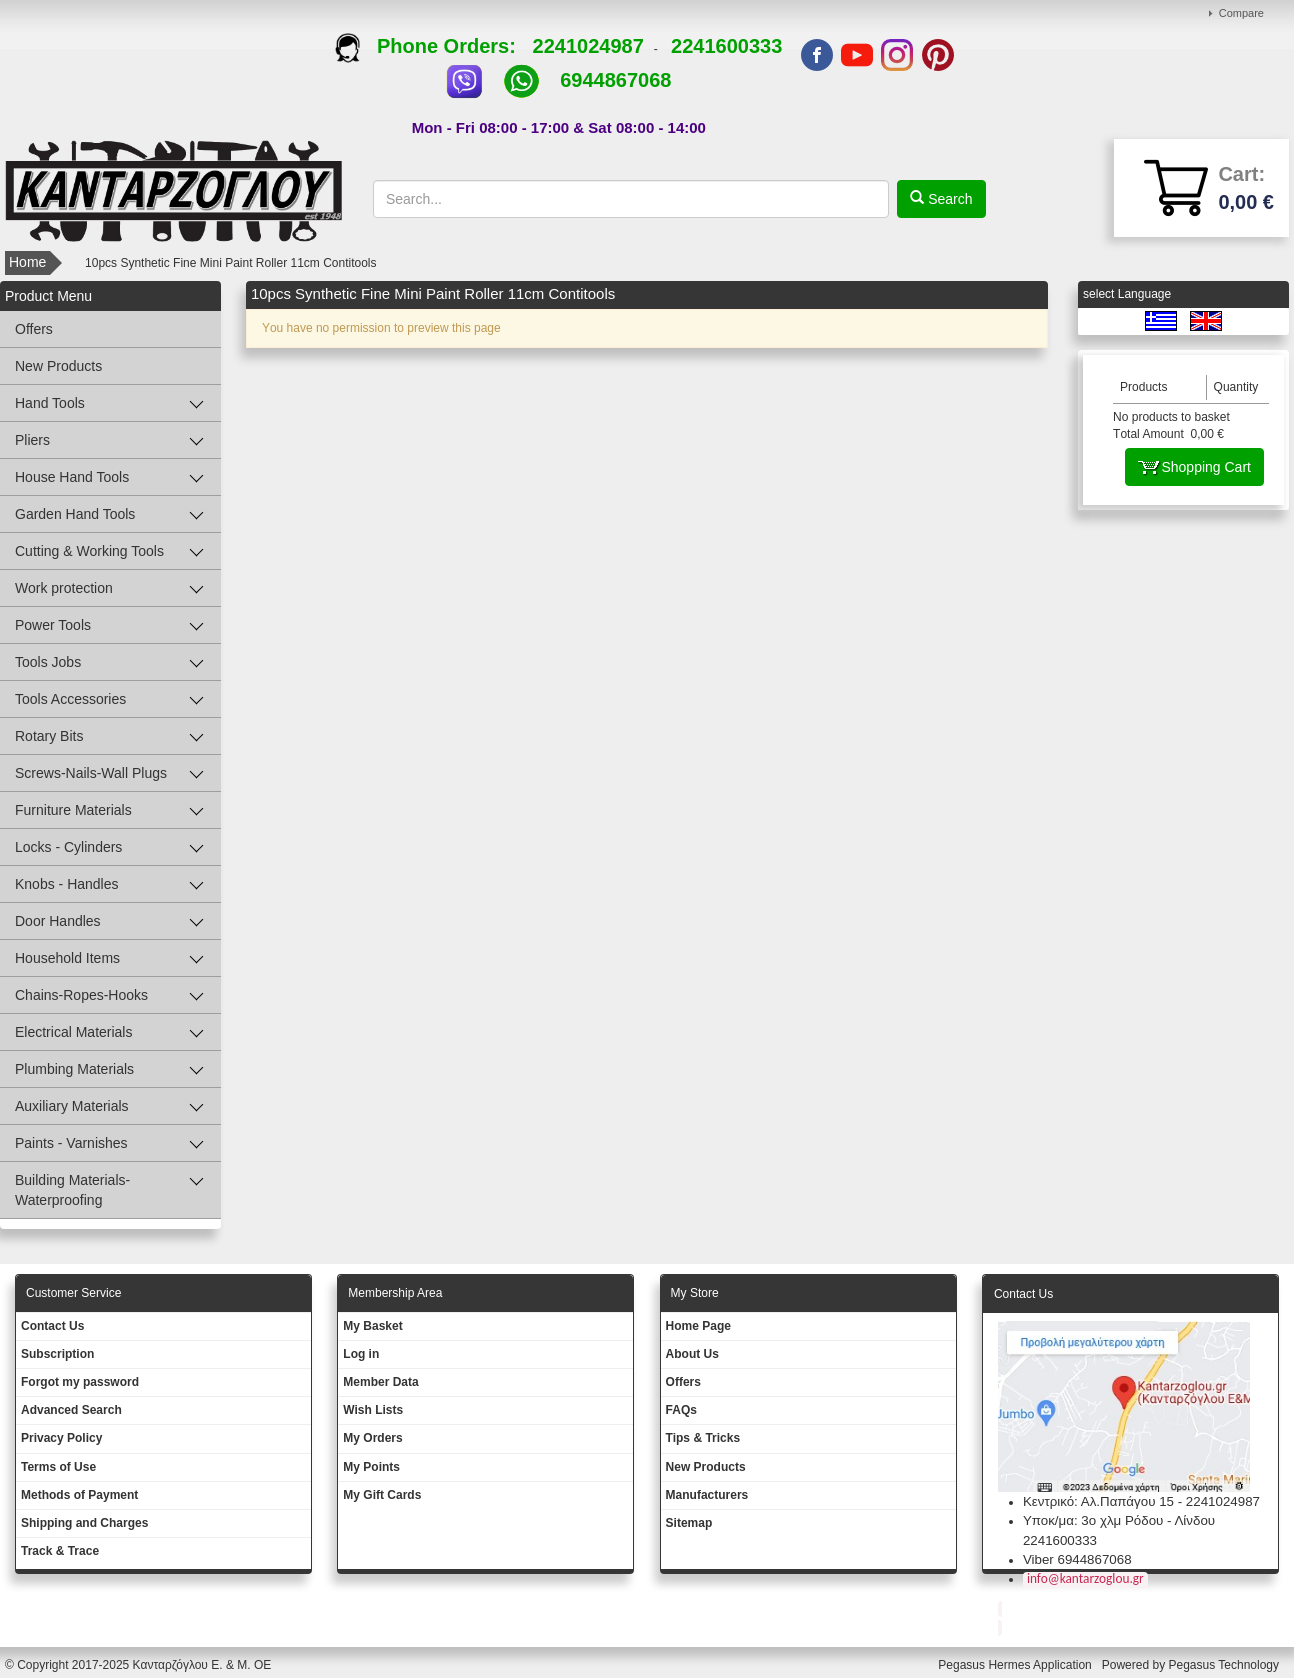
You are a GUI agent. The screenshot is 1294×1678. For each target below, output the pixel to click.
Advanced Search (71, 1410)
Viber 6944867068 (1077, 1559)
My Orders (372, 1438)
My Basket (372, 1326)
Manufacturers (707, 1495)
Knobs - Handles (67, 884)
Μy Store (695, 1293)
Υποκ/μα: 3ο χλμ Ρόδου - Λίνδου (1119, 1520)
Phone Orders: (433, 46)
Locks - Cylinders (68, 847)
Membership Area (395, 1293)
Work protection (64, 588)
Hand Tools (50, 403)
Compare (1241, 13)
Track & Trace (60, 1551)
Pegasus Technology (1225, 1665)
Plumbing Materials (74, 1069)
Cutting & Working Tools (89, 551)
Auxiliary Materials (72, 1106)
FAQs (681, 1410)
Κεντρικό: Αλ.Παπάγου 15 (1098, 1501)
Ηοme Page (698, 1326)
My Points (371, 1467)
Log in (361, 1354)
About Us (692, 1354)
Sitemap (689, 1523)
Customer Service (73, 1293)
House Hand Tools (72, 477)
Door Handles (58, 921)
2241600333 (726, 46)
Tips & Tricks (703, 1438)
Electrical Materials (73, 1032)
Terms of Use (58, 1467)
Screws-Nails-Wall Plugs (91, 773)
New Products (58, 366)
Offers (34, 329)
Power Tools (53, 625)
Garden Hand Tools (75, 514)
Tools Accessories (70, 699)
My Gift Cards (382, 1495)
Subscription (57, 1354)
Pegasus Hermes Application (1016, 1665)
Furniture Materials (73, 810)
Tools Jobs (48, 662)
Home (27, 262)
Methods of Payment (79, 1495)
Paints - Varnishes (71, 1143)
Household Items (67, 958)
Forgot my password (80, 1382)
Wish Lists (373, 1410)
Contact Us (52, 1326)
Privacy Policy (61, 1438)
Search (948, 199)
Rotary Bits (49, 736)
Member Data (380, 1382)
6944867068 (615, 80)
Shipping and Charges (84, 1523)
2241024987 (588, 46)
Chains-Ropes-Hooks (81, 995)
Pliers (32, 440)
